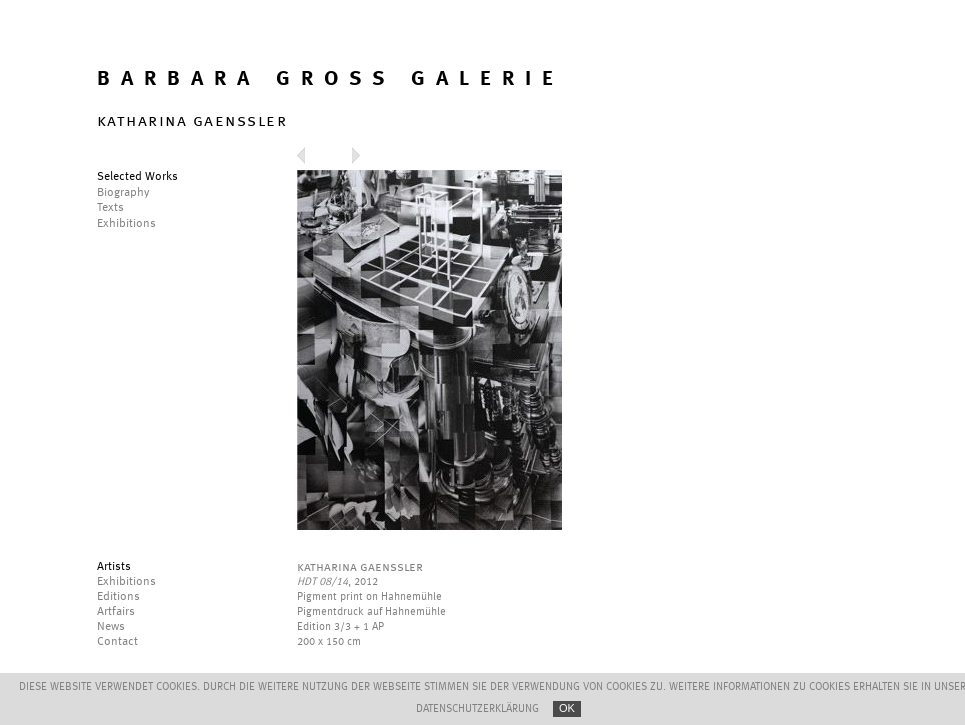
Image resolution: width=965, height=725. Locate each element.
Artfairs (116, 612)
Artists (114, 567)
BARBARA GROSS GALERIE (330, 79)
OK (567, 708)
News (111, 627)
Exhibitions (126, 582)
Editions (118, 597)
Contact (117, 642)
